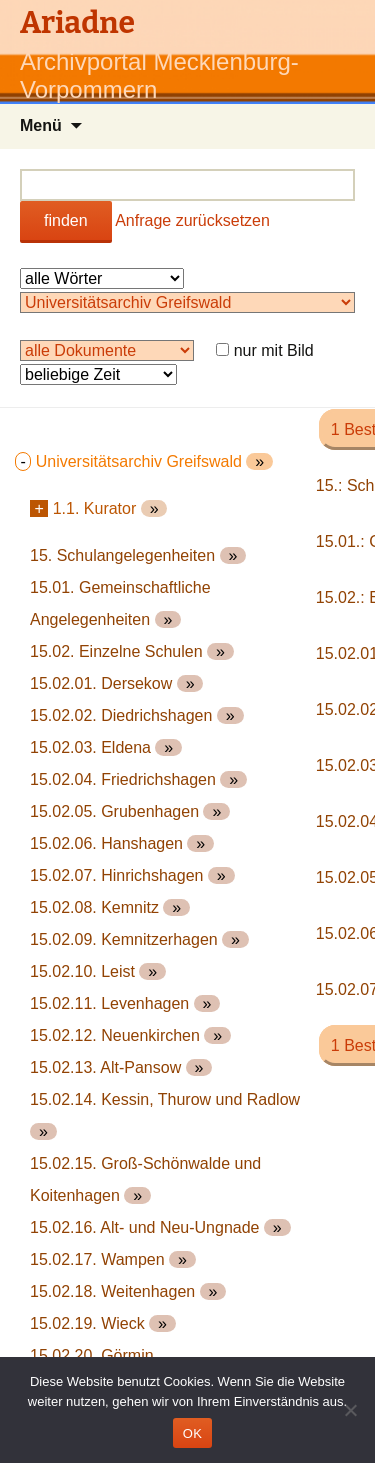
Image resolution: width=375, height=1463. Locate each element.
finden (66, 220)
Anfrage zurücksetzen (192, 220)
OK (192, 1433)
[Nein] (350, 1410)
